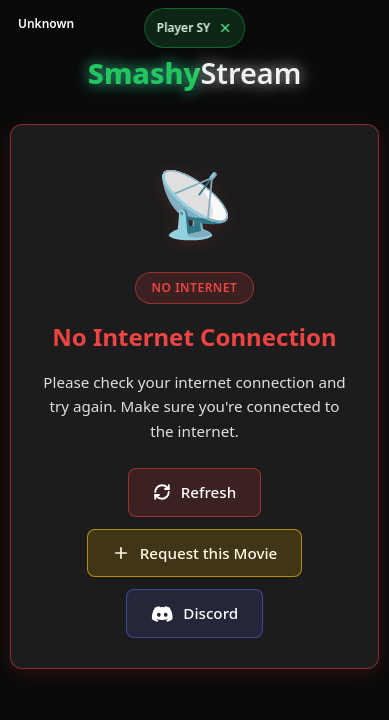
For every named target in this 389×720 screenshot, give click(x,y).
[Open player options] (195, 28)
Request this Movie (195, 553)
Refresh (194, 492)
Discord (194, 613)
